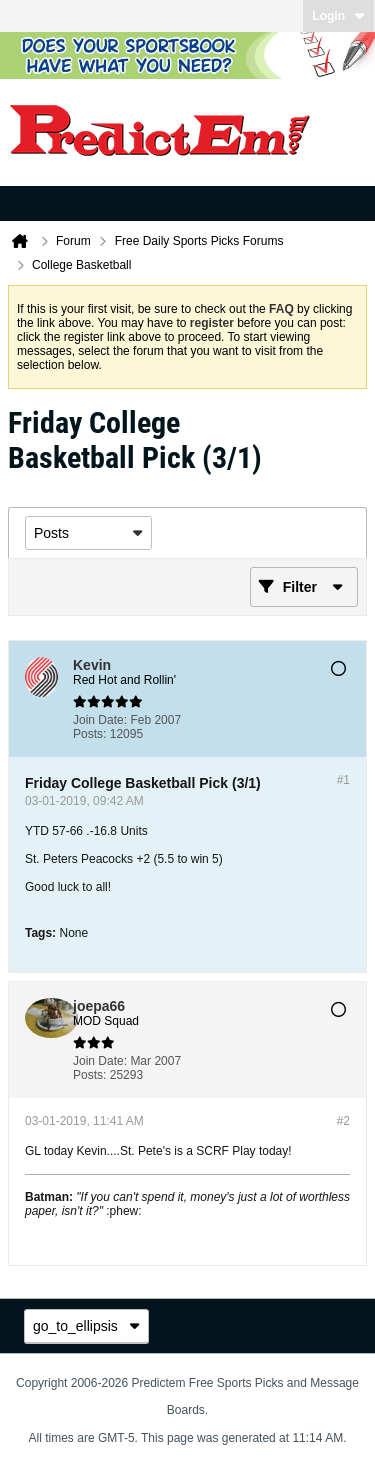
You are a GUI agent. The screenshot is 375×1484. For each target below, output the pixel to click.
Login (338, 16)
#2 (343, 1121)
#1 (343, 780)
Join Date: (100, 720)
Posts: (89, 734)
